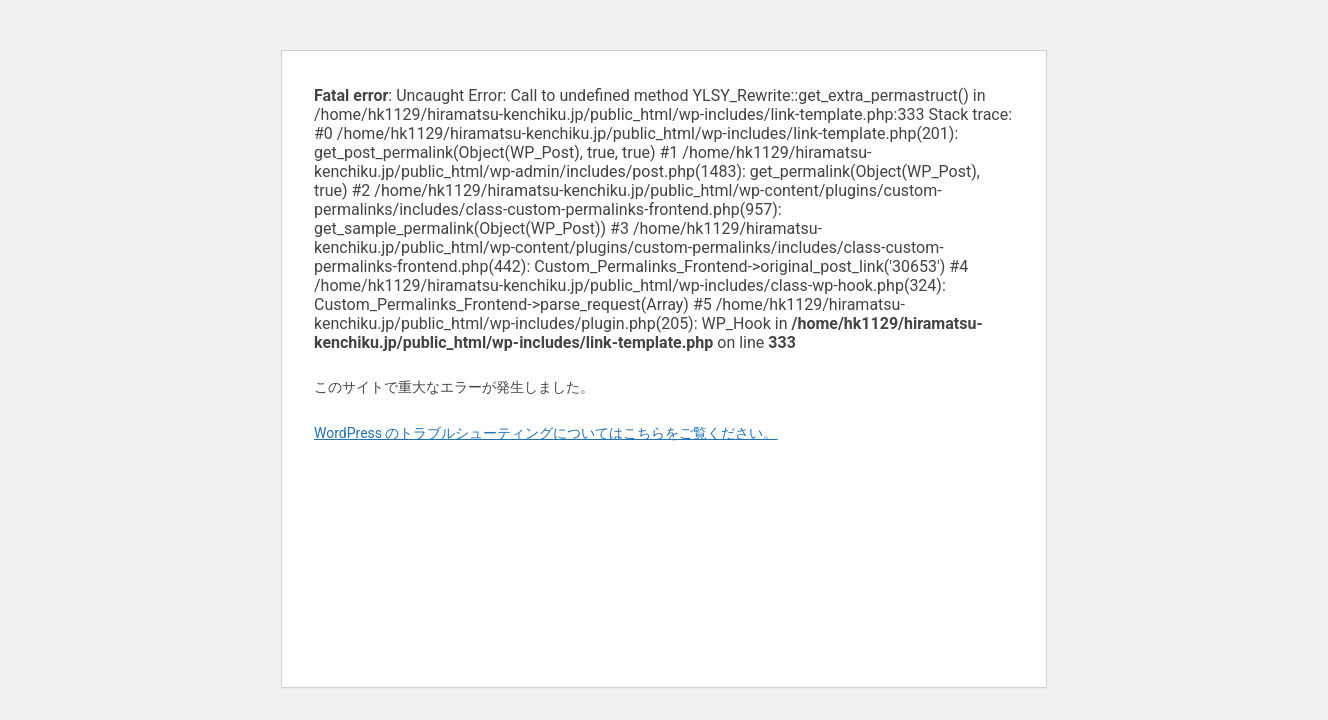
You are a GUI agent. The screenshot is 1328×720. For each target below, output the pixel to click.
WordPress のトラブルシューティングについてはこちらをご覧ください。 (546, 433)
